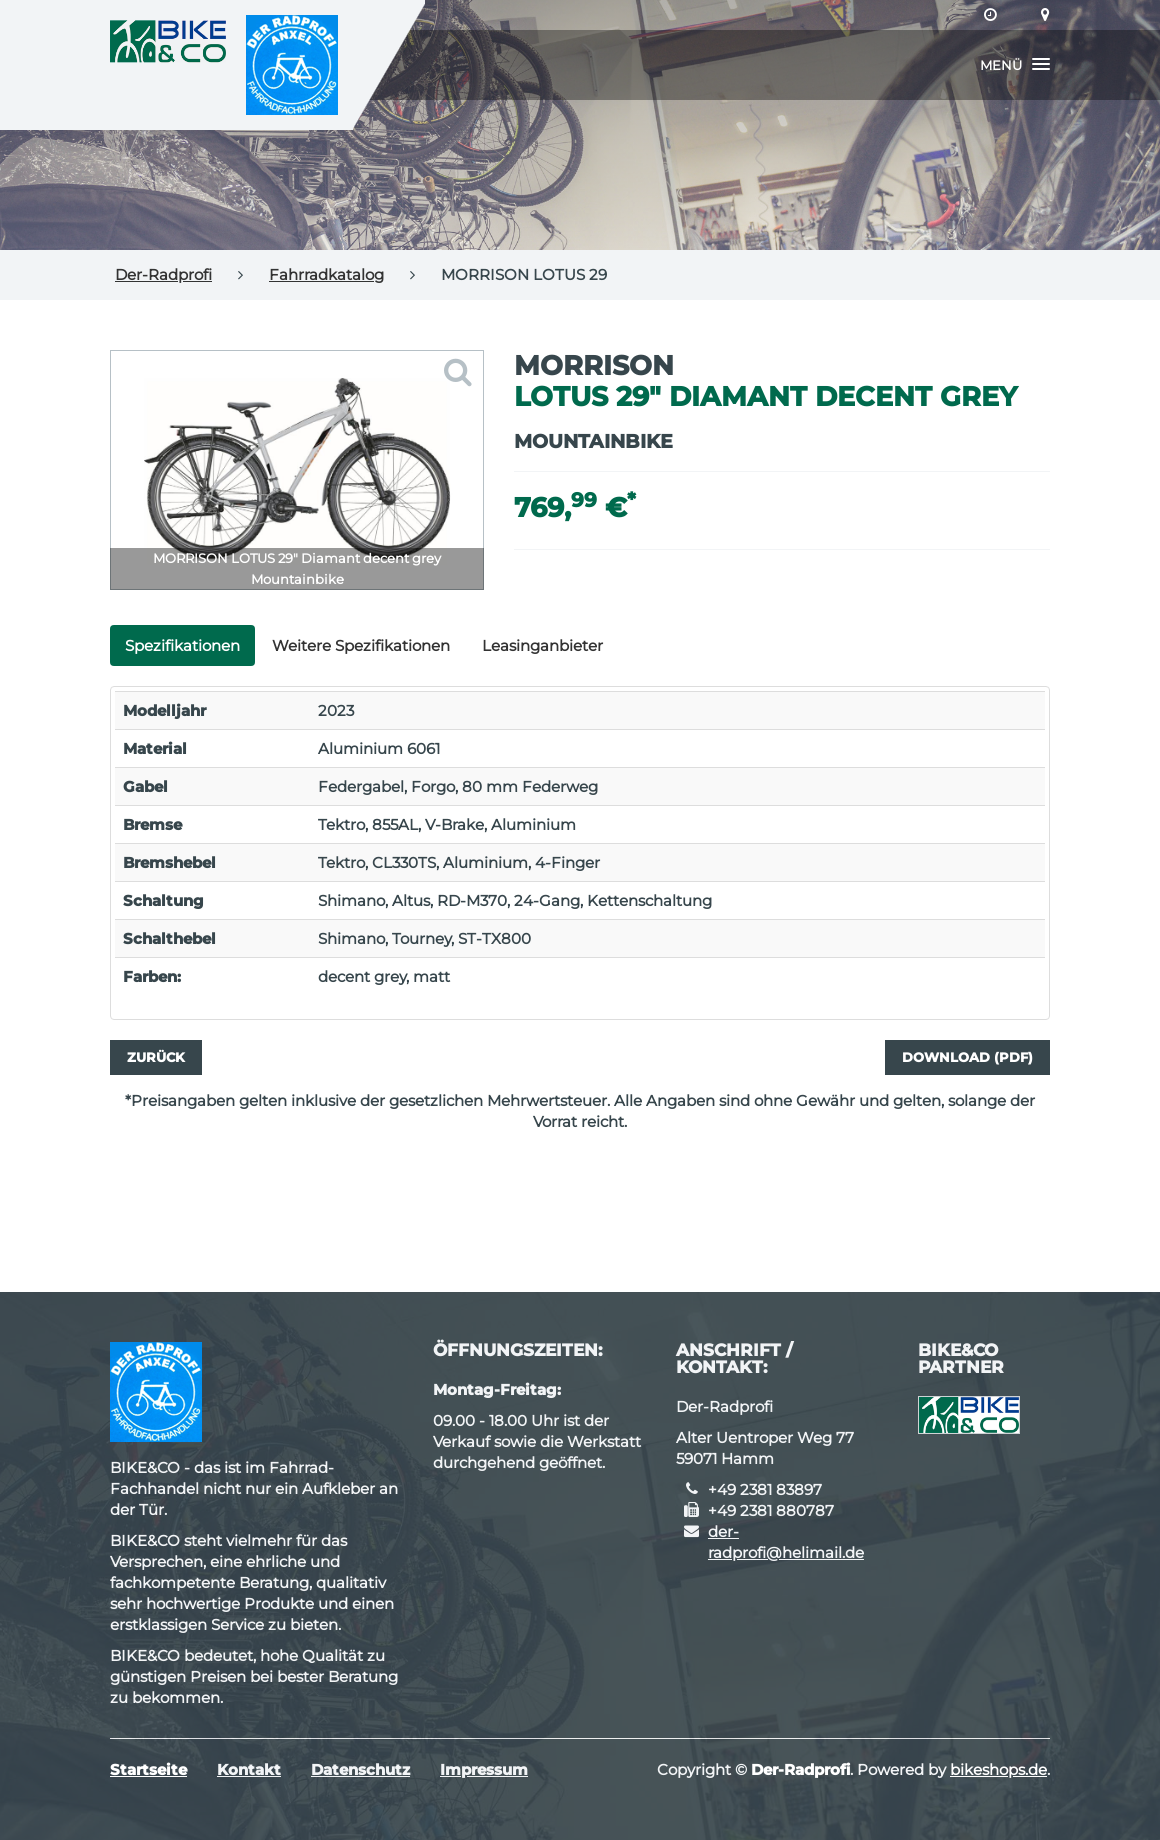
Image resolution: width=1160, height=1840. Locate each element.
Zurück (156, 1057)
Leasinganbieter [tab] (542, 645)
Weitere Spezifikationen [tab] (361, 645)
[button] (1015, 65)
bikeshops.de (998, 1769)
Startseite (148, 1769)
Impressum (484, 1769)
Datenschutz (360, 1769)
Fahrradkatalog (326, 274)
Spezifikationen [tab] (182, 645)
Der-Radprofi (163, 274)
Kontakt (249, 1769)
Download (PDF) (967, 1057)
